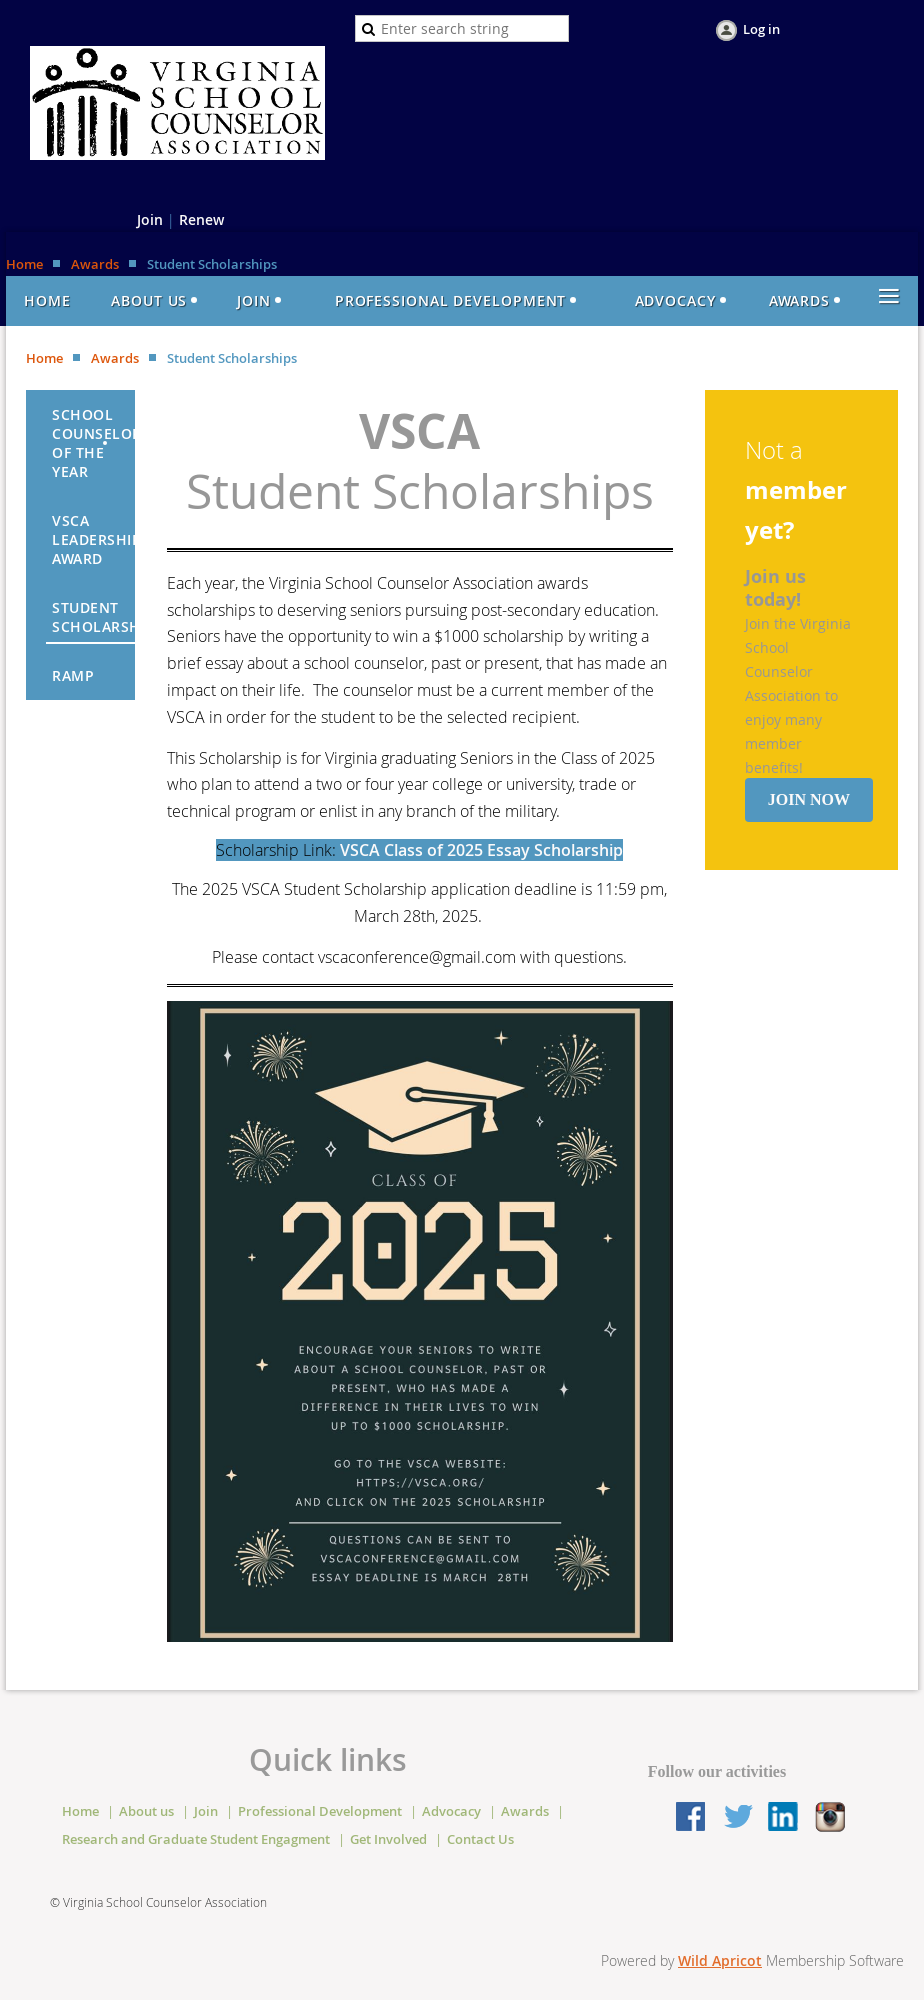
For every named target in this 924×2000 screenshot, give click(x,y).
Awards (95, 264)
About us (146, 1811)
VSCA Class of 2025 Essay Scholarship (481, 850)
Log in (761, 29)
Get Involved (388, 1839)
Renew (201, 219)
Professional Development (320, 1811)
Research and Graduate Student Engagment (196, 1839)
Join (150, 219)
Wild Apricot (720, 1960)
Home (24, 264)
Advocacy (451, 1811)
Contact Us (480, 1839)
